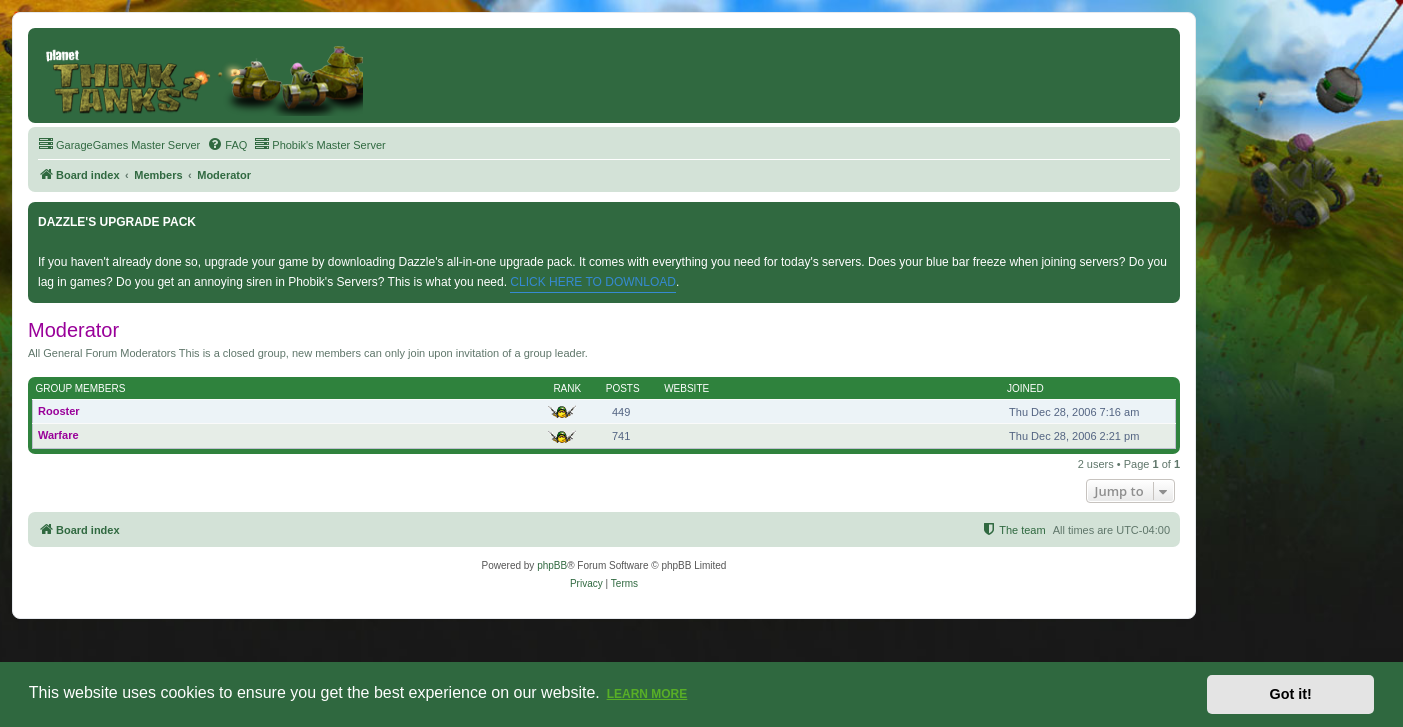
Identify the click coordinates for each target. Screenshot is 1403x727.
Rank (567, 388)
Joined (1025, 388)
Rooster (59, 411)
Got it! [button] (1291, 694)
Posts (623, 388)
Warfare (58, 435)
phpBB (552, 565)
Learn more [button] (647, 694)
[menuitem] (119, 145)
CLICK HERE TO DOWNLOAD (593, 282)
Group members (81, 388)
